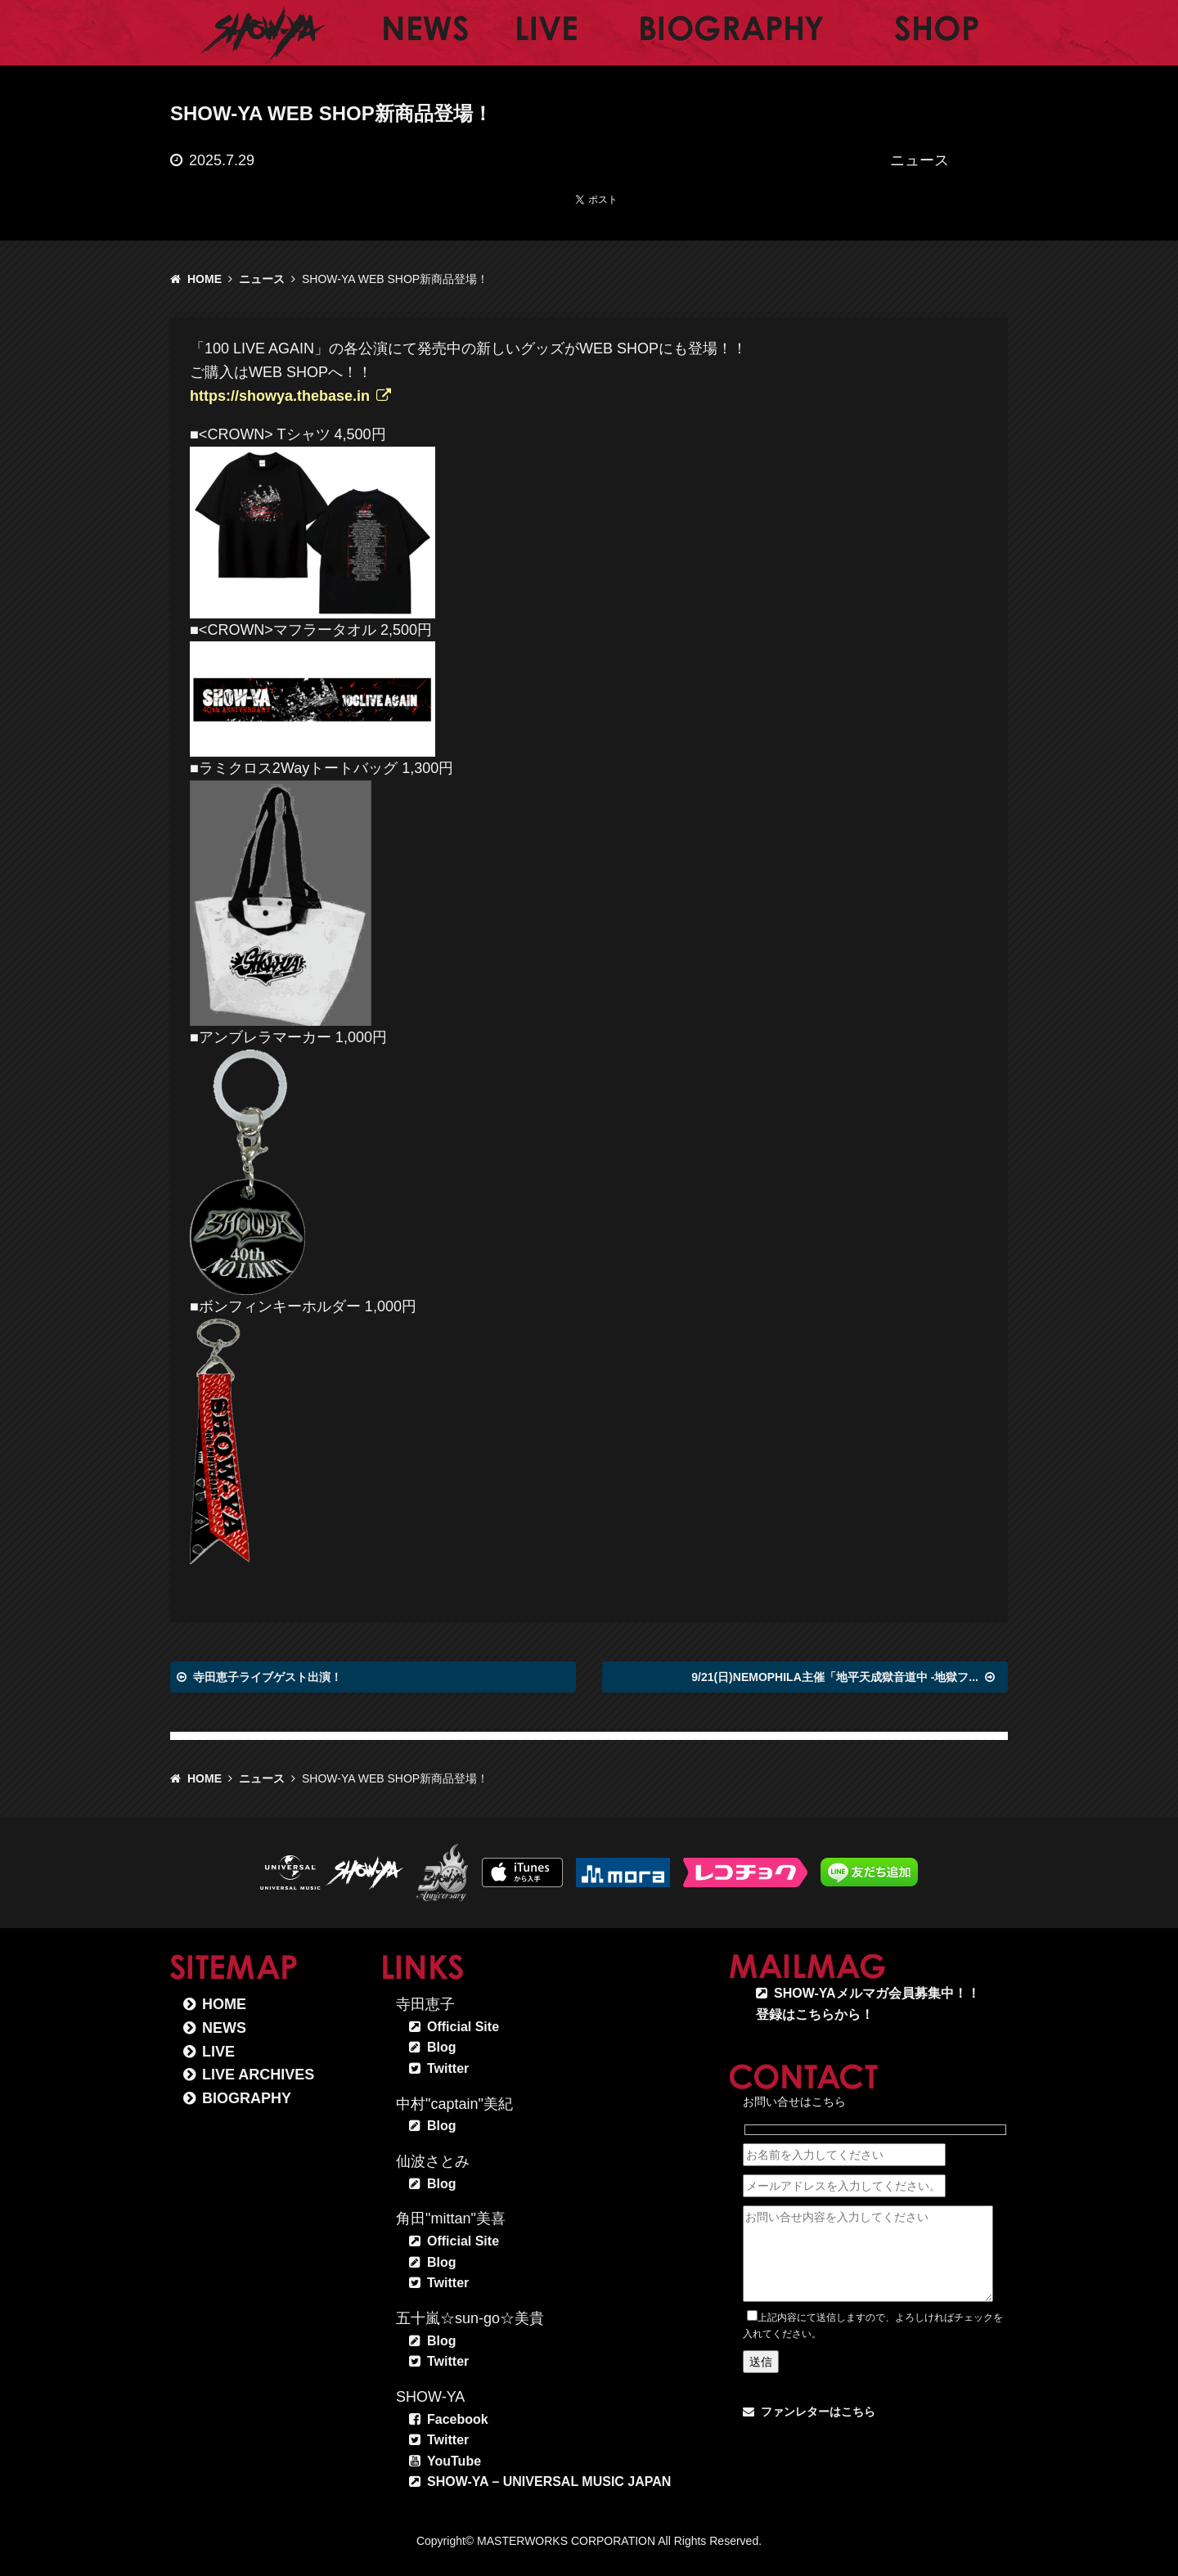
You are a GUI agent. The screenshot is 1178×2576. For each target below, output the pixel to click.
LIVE (218, 2051)
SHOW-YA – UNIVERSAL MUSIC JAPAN (549, 2481)
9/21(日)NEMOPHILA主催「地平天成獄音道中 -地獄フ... (834, 1677)
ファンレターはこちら (818, 2411)
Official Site (463, 2027)
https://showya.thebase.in (280, 396)
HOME (204, 278)
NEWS (224, 2028)
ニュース (262, 278)
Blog (441, 2047)
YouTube (454, 2461)
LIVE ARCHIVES (258, 2074)
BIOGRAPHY (246, 2098)
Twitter (448, 2068)
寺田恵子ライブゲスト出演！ (267, 1677)
